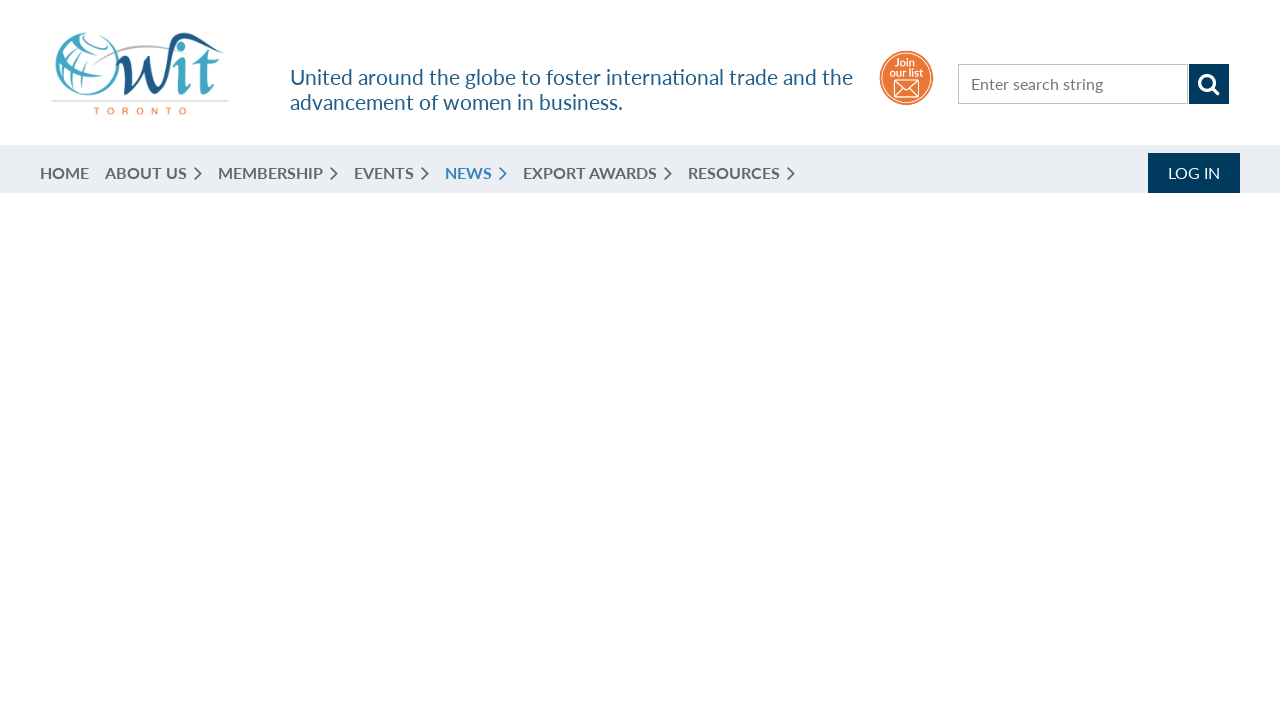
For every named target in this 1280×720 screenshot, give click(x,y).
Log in (1194, 172)
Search (1209, 84)
